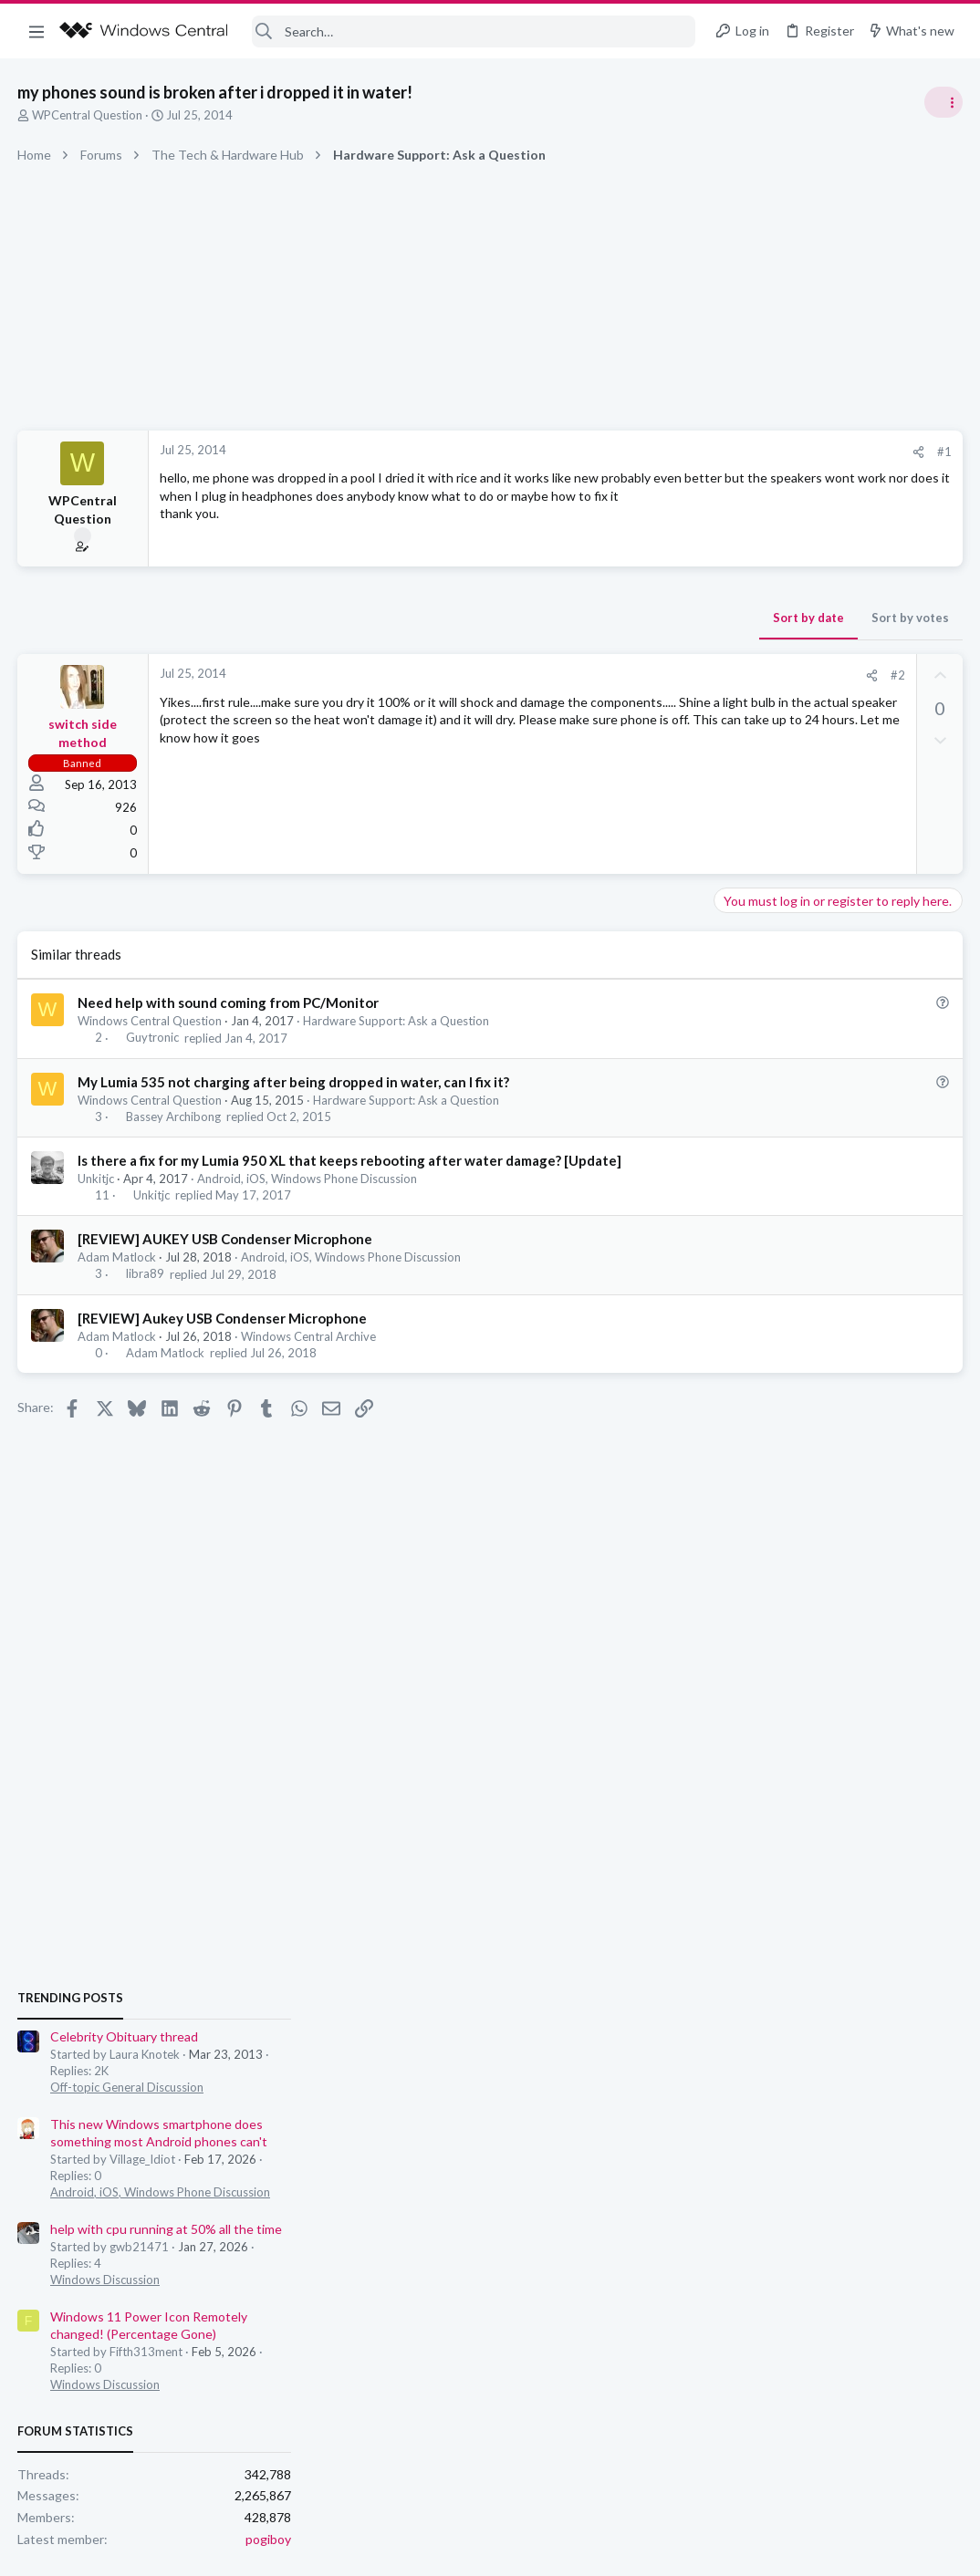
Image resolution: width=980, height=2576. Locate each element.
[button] (36, 31)
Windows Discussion (775, 1268)
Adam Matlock (117, 1257)
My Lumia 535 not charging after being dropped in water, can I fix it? (294, 1082)
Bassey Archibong (174, 1116)
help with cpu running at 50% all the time (837, 1218)
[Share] (625, 452)
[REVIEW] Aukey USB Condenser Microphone (223, 1318)
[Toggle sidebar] (942, 102)
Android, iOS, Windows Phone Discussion (308, 1178)
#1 (651, 451)
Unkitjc (96, 1178)
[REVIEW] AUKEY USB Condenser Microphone (225, 1239)
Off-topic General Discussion (797, 1076)
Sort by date (515, 617)
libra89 (146, 1274)
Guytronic (153, 1038)
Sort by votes (617, 617)
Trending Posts (741, 987)
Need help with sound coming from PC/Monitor (229, 1002)
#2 (605, 675)
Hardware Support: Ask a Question (397, 1020)
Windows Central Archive (309, 1336)
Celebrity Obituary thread (795, 1026)
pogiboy (939, 1527)
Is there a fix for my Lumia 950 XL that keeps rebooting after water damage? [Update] (350, 1160)
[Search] (474, 31)
